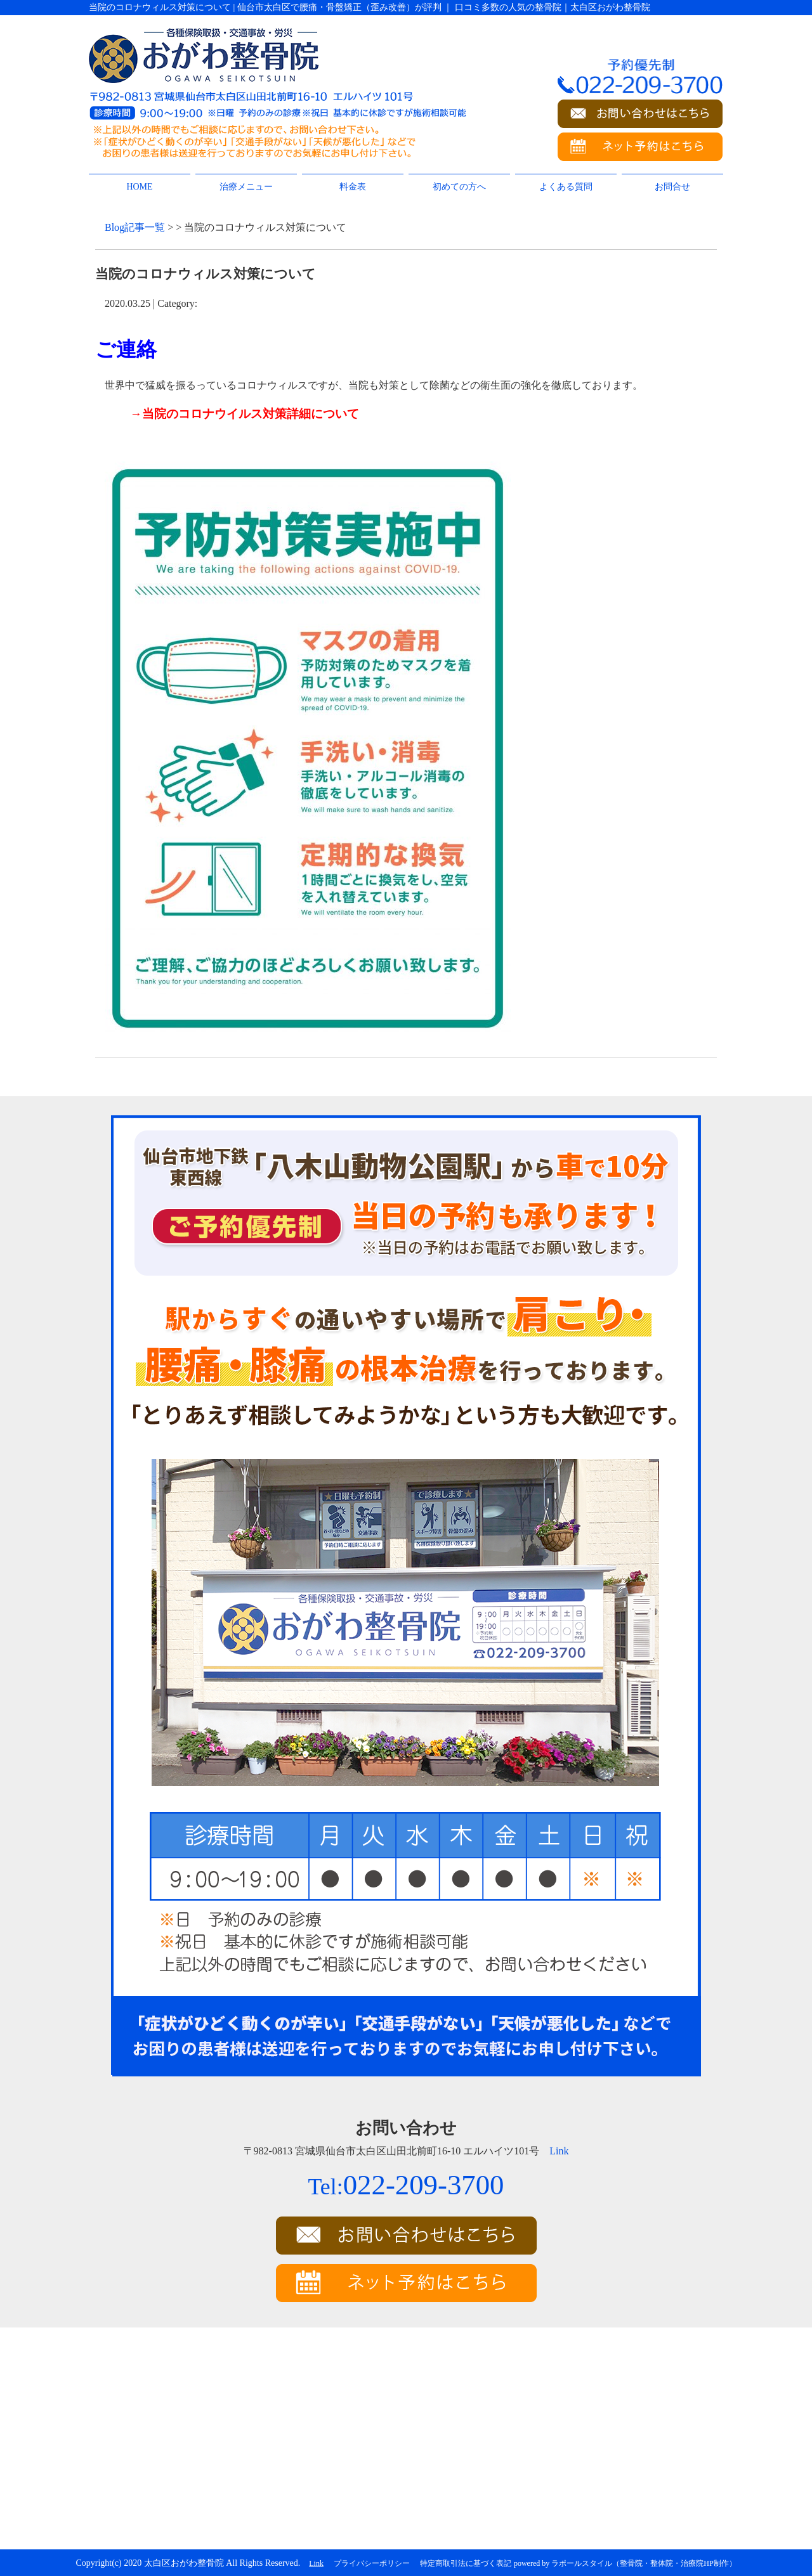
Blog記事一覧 (135, 227)
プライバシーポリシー (372, 2563)
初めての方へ (459, 186)
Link (558, 2151)
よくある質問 (566, 186)
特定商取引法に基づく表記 (465, 2563)
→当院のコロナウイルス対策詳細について (244, 413)
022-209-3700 (406, 2185)
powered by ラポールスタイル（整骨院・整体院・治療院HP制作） (625, 2563)
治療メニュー (246, 186)
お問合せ (672, 186)
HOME (139, 186)
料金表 (352, 186)
